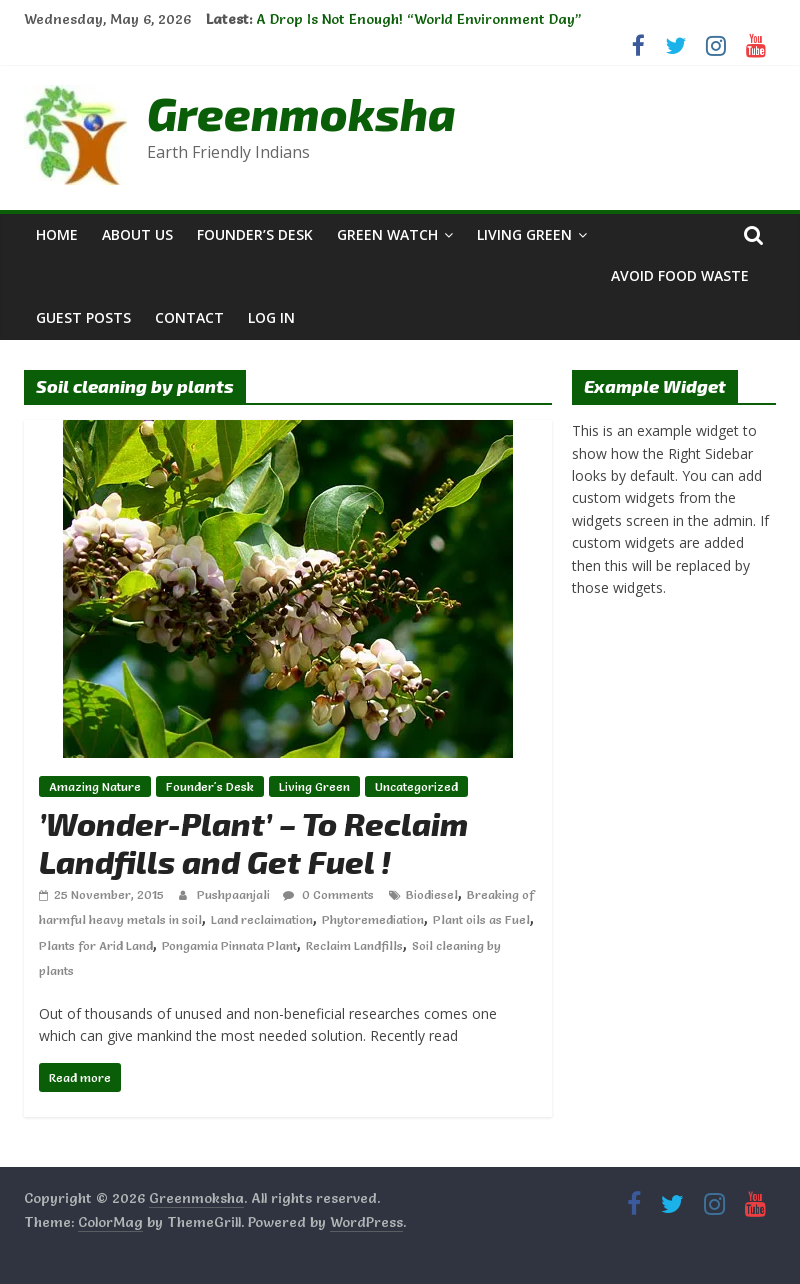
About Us (137, 234)
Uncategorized (416, 786)
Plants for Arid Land (96, 945)
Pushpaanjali (235, 894)
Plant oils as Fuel (481, 919)
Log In (271, 317)
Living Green (524, 234)
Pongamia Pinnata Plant (229, 945)
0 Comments (328, 894)
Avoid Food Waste (680, 275)
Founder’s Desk (255, 234)
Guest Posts (83, 317)
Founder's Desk (210, 786)
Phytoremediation (373, 919)
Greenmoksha (301, 112)
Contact (189, 317)
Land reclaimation (262, 919)
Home (57, 234)
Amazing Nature (95, 786)
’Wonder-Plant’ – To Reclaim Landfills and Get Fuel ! (253, 842)
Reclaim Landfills (354, 945)
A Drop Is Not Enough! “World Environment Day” (418, 19)
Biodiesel (432, 894)
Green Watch (387, 234)
